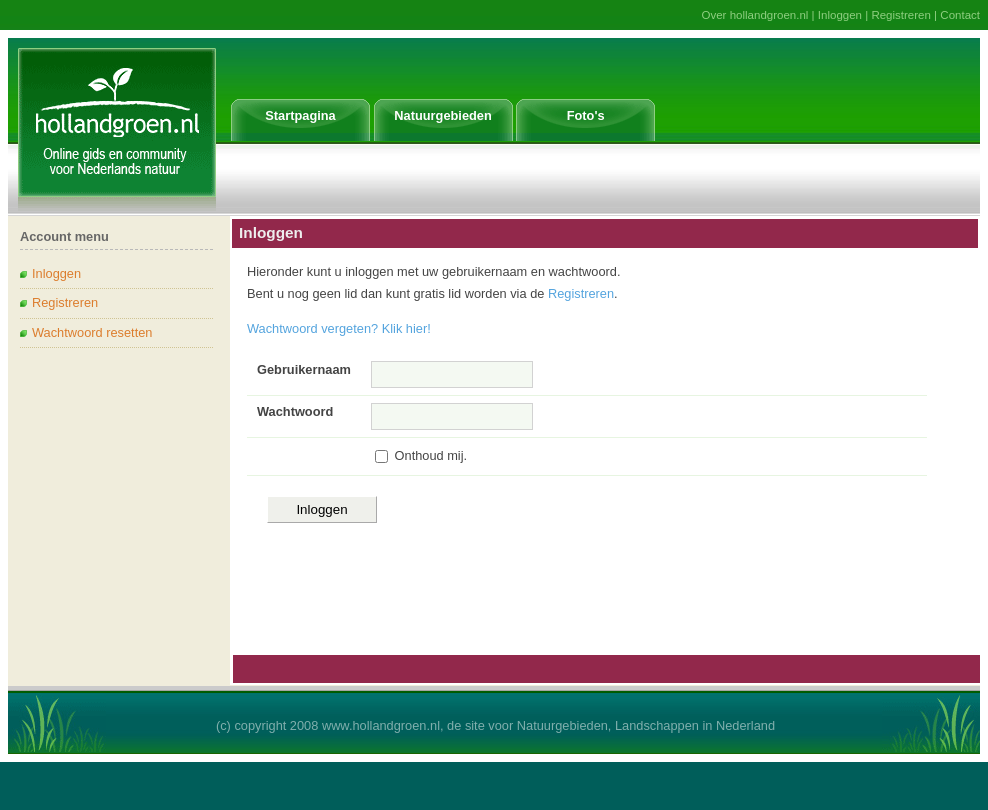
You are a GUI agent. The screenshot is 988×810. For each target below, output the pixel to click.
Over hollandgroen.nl (755, 15)
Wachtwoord (295, 411)
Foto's (586, 115)
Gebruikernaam (304, 369)
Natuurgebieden (442, 115)
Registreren (901, 15)
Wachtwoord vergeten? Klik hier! (339, 328)
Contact (960, 15)
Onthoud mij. (431, 455)
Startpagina (300, 115)
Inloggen (840, 15)
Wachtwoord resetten (92, 332)
